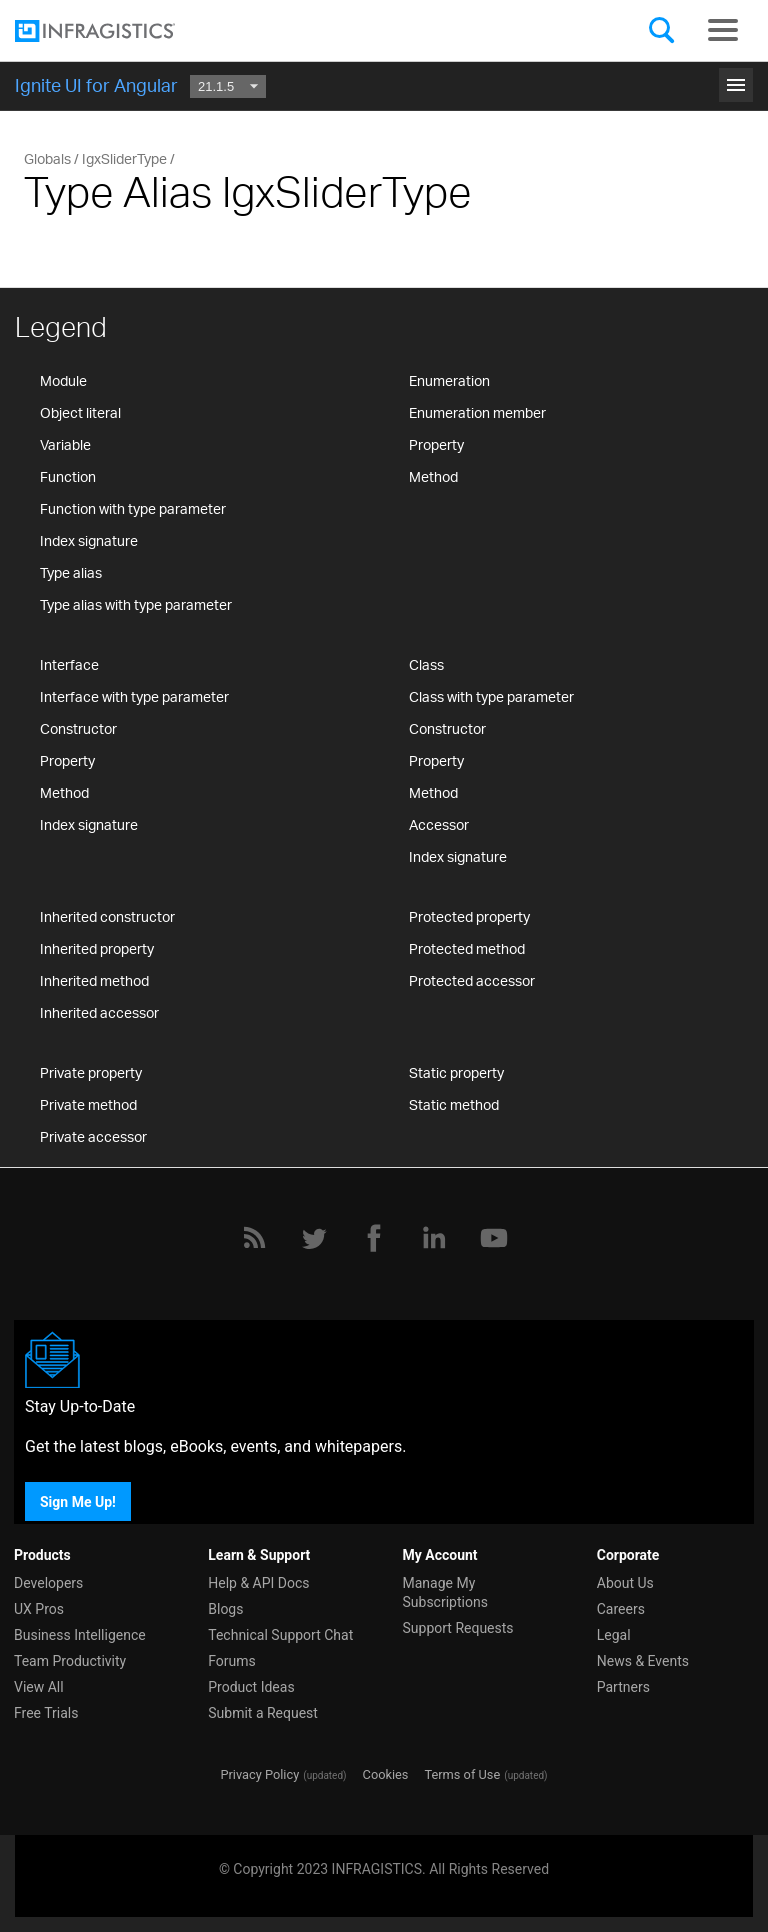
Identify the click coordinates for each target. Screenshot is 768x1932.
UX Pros (39, 1609)
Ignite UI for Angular (96, 85)
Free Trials (46, 1713)
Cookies (386, 1774)
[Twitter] (314, 1238)
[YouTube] (494, 1238)
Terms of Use (462, 1774)
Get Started (384, 78)
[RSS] (254, 1238)
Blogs (225, 1609)
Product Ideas (251, 1687)
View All (39, 1687)
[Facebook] (374, 1238)
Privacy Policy (259, 1774)
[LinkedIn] (434, 1238)
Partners (623, 1687)
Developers (48, 1583)
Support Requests (458, 1628)
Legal (614, 1635)
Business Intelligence (80, 1635)
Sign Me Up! (78, 1501)
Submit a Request (263, 1713)
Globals (47, 158)
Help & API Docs (258, 1583)
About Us (625, 1583)
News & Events (643, 1661)
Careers (621, 1609)
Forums (232, 1661)
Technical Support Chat (280, 1635)
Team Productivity (70, 1661)
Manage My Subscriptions (445, 1592)
